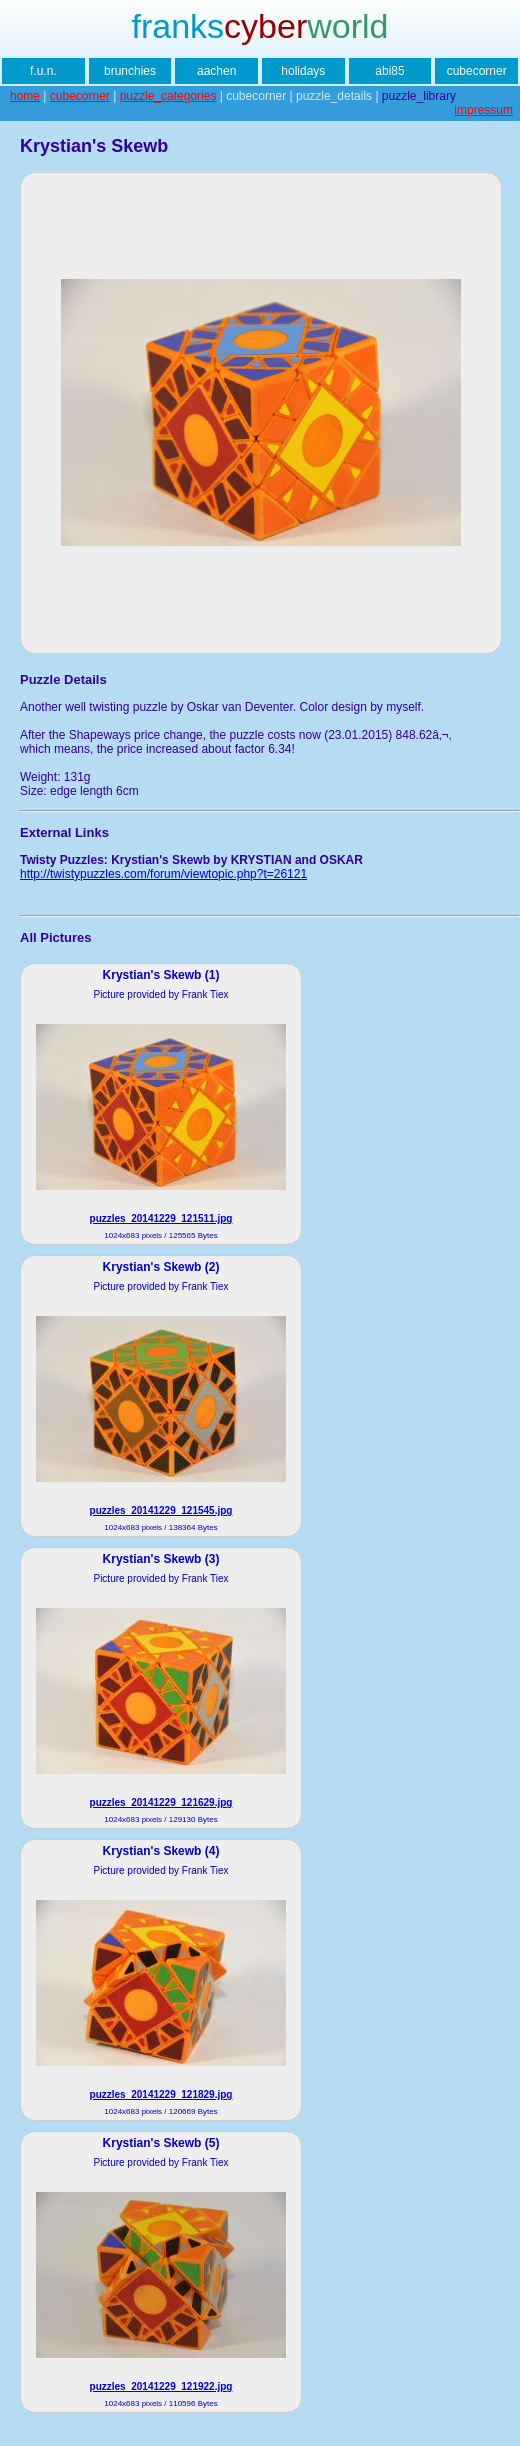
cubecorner (477, 71)
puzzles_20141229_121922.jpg (161, 2386)
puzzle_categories (168, 96)
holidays (303, 71)
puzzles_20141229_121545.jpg (161, 1510)
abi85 (389, 71)
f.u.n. (43, 71)
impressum (483, 110)
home (25, 96)
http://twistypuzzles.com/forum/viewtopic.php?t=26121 (163, 874)
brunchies (130, 71)
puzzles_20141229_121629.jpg (161, 1802)
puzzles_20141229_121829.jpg (161, 2094)
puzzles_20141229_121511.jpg (161, 1218)
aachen (216, 71)
